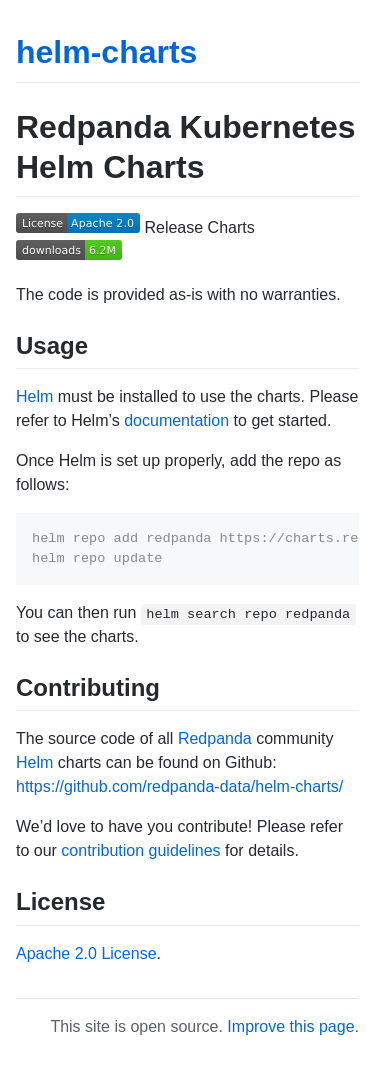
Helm (34, 396)
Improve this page (290, 1026)
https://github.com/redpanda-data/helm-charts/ (179, 786)
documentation (176, 420)
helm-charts (106, 52)
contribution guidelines (140, 850)
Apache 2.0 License (86, 953)
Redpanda (215, 738)
